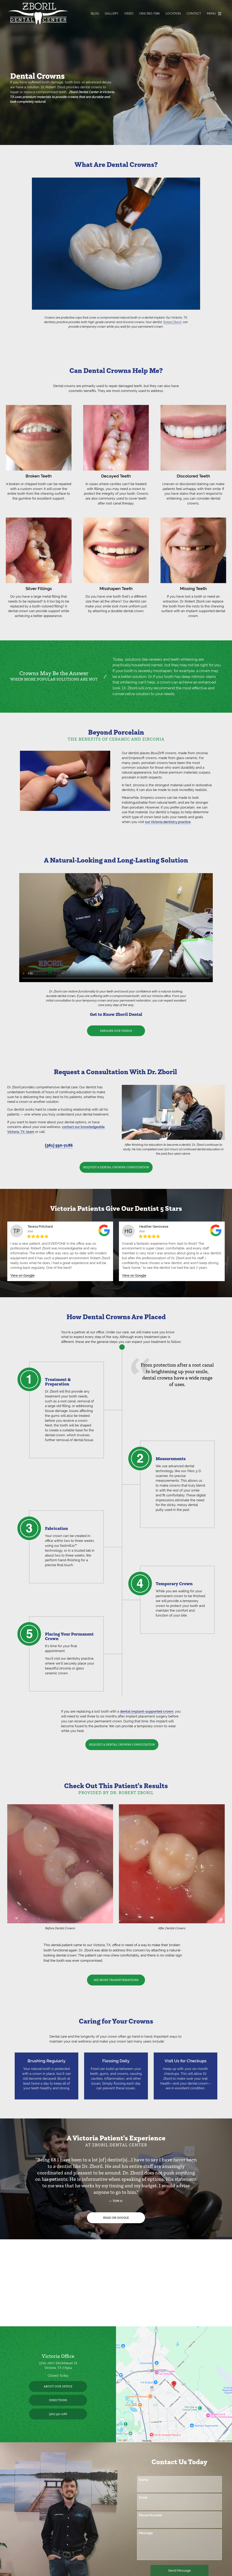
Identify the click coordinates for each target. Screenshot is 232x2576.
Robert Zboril (172, 322)
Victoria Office (58, 2351)
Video (128, 13)
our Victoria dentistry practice (168, 822)
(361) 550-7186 (59, 1145)
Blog (95, 13)
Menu (215, 13)
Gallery (111, 13)
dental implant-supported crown (146, 1711)
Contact (194, 13)
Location (173, 13)
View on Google (22, 1275)
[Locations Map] (174, 2379)
